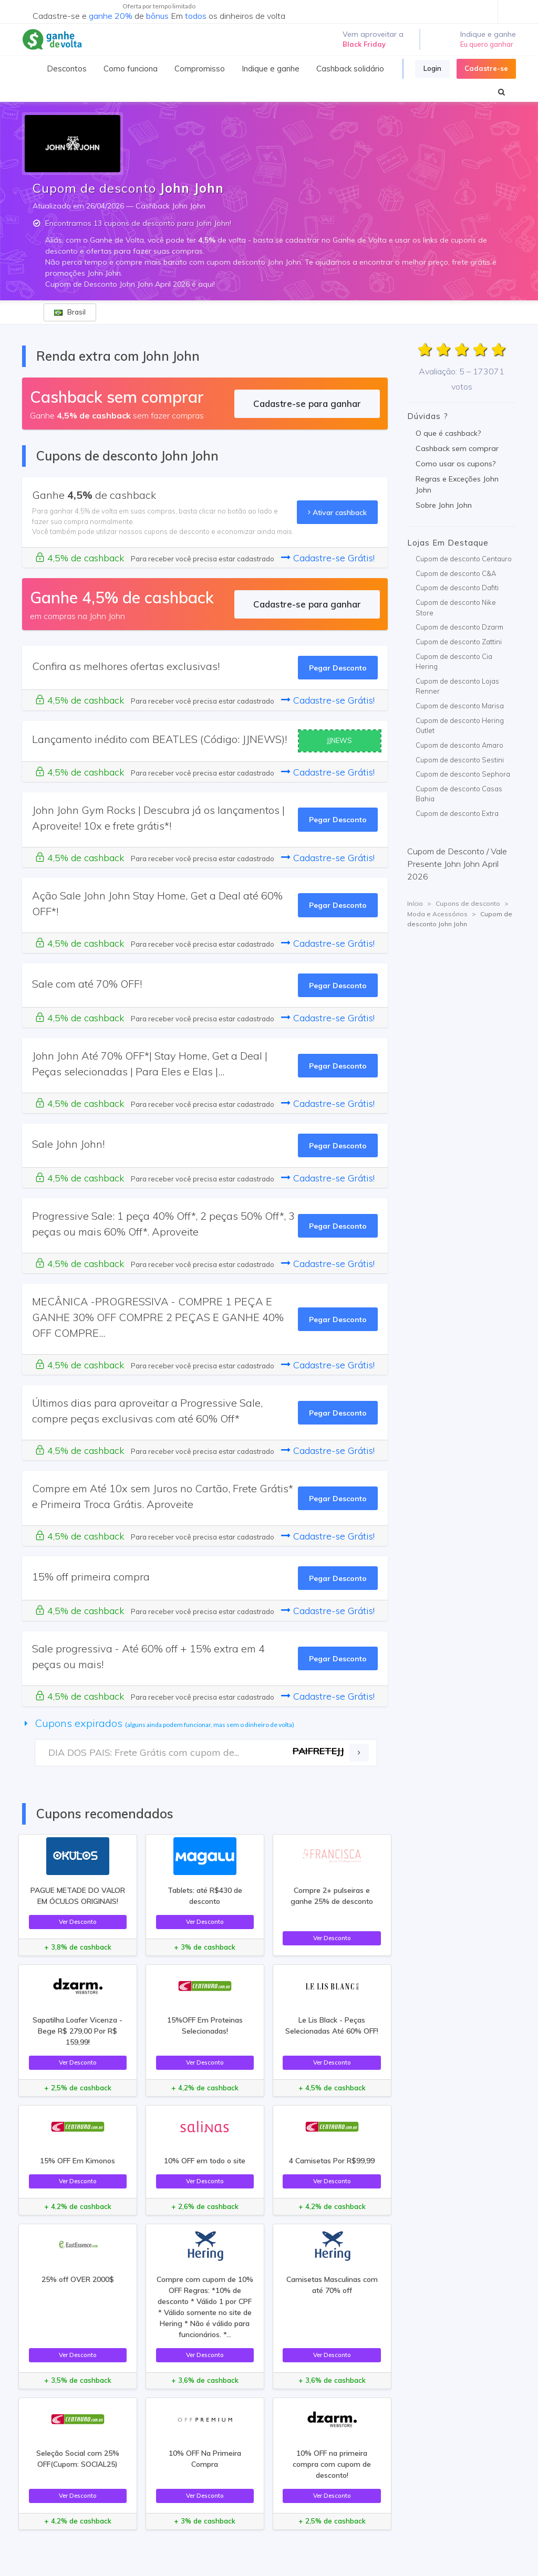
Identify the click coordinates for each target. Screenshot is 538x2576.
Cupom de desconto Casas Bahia (459, 793)
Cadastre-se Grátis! (328, 558)
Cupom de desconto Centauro (464, 558)
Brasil (70, 312)
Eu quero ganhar (486, 44)
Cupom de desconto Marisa (460, 705)
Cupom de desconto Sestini (460, 760)
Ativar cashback (337, 512)
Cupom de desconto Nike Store (456, 607)
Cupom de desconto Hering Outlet (460, 725)
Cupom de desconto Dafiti (457, 587)
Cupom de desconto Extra (457, 813)
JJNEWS (339, 740)
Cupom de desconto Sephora (463, 774)
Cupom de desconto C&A (456, 573)
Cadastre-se (486, 68)
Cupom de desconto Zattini (459, 641)
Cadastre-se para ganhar (307, 403)
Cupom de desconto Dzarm (459, 627)
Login (432, 68)
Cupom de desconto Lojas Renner (457, 686)
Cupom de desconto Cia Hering (454, 661)
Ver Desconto (78, 1921)
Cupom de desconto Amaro (459, 745)
